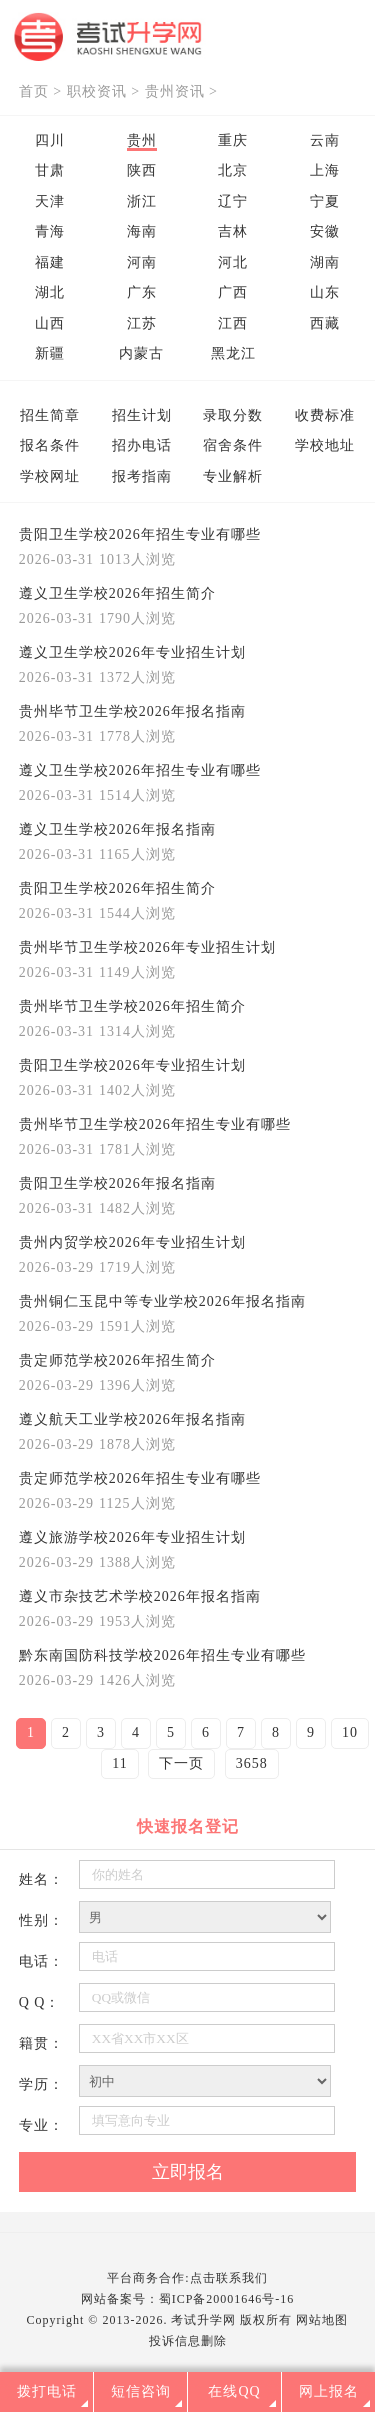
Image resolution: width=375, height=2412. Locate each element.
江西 (233, 323)
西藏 (325, 323)
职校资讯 (97, 91)
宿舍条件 (233, 445)
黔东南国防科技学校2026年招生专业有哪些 (162, 1655)
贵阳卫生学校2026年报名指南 (117, 1183)
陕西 (142, 170)
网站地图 (322, 2320)
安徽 (325, 231)
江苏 (142, 323)
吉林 (233, 231)
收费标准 (325, 415)
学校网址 (50, 476)
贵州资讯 (175, 91)
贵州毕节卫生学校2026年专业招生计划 (147, 947)
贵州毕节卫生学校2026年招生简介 (132, 1006)
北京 (233, 170)
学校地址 (325, 445)
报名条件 (50, 445)
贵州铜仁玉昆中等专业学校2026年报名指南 (162, 1301)
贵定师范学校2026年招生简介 (117, 1360)
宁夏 (325, 201)
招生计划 (142, 415)
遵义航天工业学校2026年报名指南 (132, 1419)
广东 (142, 292)
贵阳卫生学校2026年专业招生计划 (132, 1065)
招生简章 (50, 415)
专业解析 (233, 476)
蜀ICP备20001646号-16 (227, 2299)
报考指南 (142, 476)
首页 (34, 91)
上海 (325, 170)
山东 (325, 292)
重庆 (233, 140)
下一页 (181, 1763)
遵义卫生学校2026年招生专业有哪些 (140, 770)
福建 (50, 262)
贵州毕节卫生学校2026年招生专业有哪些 (155, 1124)
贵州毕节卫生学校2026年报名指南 (132, 711)
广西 (233, 292)
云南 (325, 140)
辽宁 (233, 201)
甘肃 (50, 170)
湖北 (50, 292)
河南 (142, 262)
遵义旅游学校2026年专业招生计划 (132, 1537)
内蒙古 (141, 353)
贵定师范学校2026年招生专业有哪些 (140, 1478)
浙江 (142, 201)
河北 (233, 262)
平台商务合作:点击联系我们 (187, 2278)
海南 (142, 231)
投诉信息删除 (188, 2341)
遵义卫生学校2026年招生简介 (117, 593)
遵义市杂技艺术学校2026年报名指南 (140, 1596)
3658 (252, 1763)
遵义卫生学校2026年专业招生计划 (132, 652)
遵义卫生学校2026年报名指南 (117, 829)
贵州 (142, 140)
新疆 (50, 353)
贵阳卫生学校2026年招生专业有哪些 (140, 534)
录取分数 (233, 415)
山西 (50, 323)
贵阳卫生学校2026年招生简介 (117, 888)
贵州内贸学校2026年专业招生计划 (132, 1242)
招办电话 (142, 445)
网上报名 (329, 2391)
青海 (50, 231)
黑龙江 (233, 353)
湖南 (325, 262)
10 (350, 1732)
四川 (50, 140)
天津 (50, 201)
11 (119, 1763)
